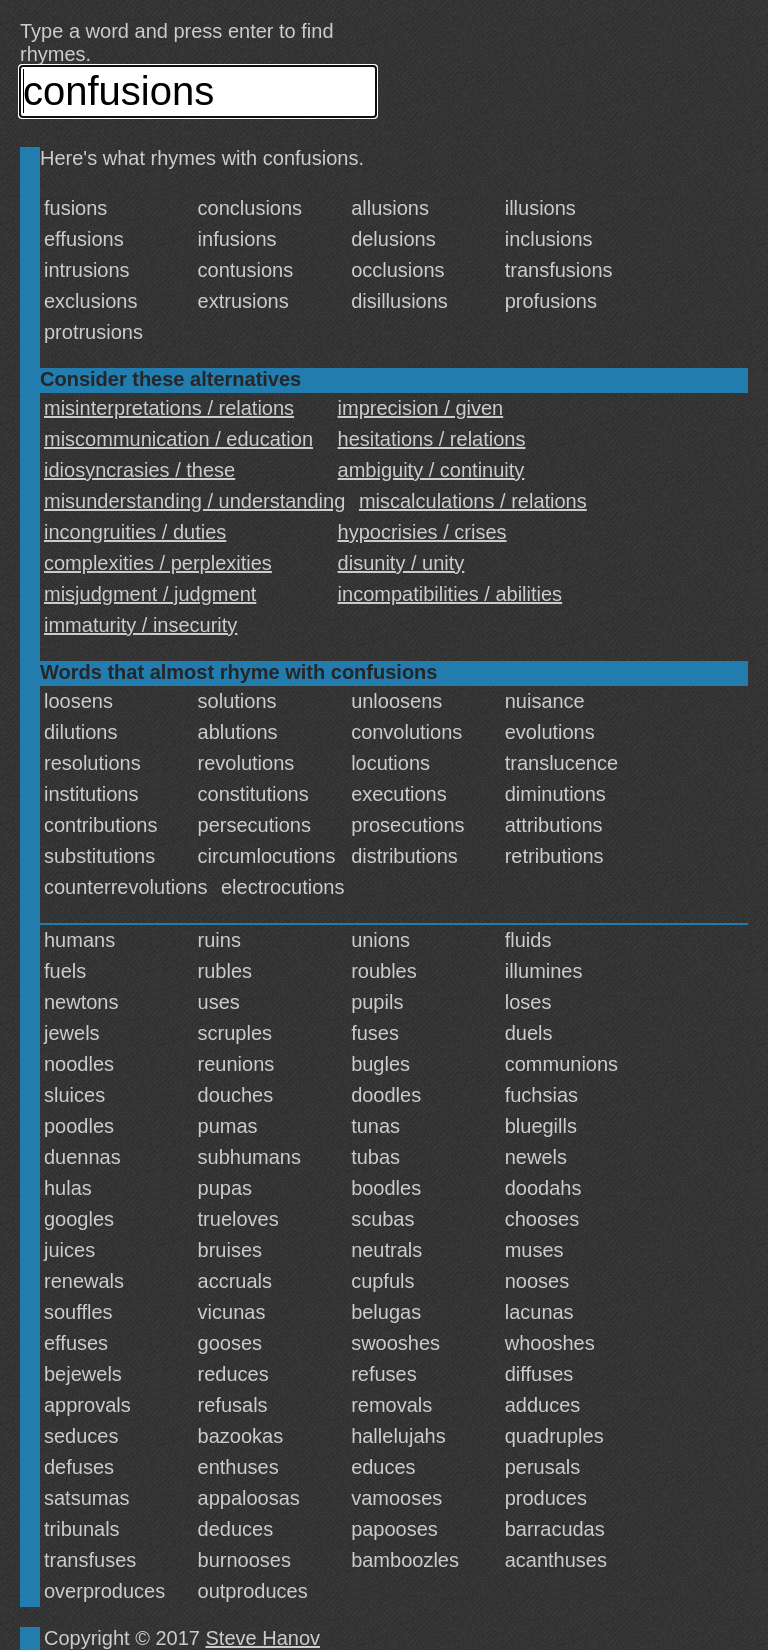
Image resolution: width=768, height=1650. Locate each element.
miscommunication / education (178, 439)
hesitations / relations (432, 439)
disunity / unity (401, 563)
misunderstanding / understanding (194, 501)
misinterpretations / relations (169, 408)
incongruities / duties (135, 532)
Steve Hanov (263, 1638)
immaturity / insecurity (140, 625)
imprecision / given (421, 408)
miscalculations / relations (473, 501)
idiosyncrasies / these (139, 470)
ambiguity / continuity (431, 470)
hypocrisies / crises (422, 532)
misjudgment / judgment (150, 594)
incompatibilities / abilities (450, 594)
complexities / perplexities (158, 563)
